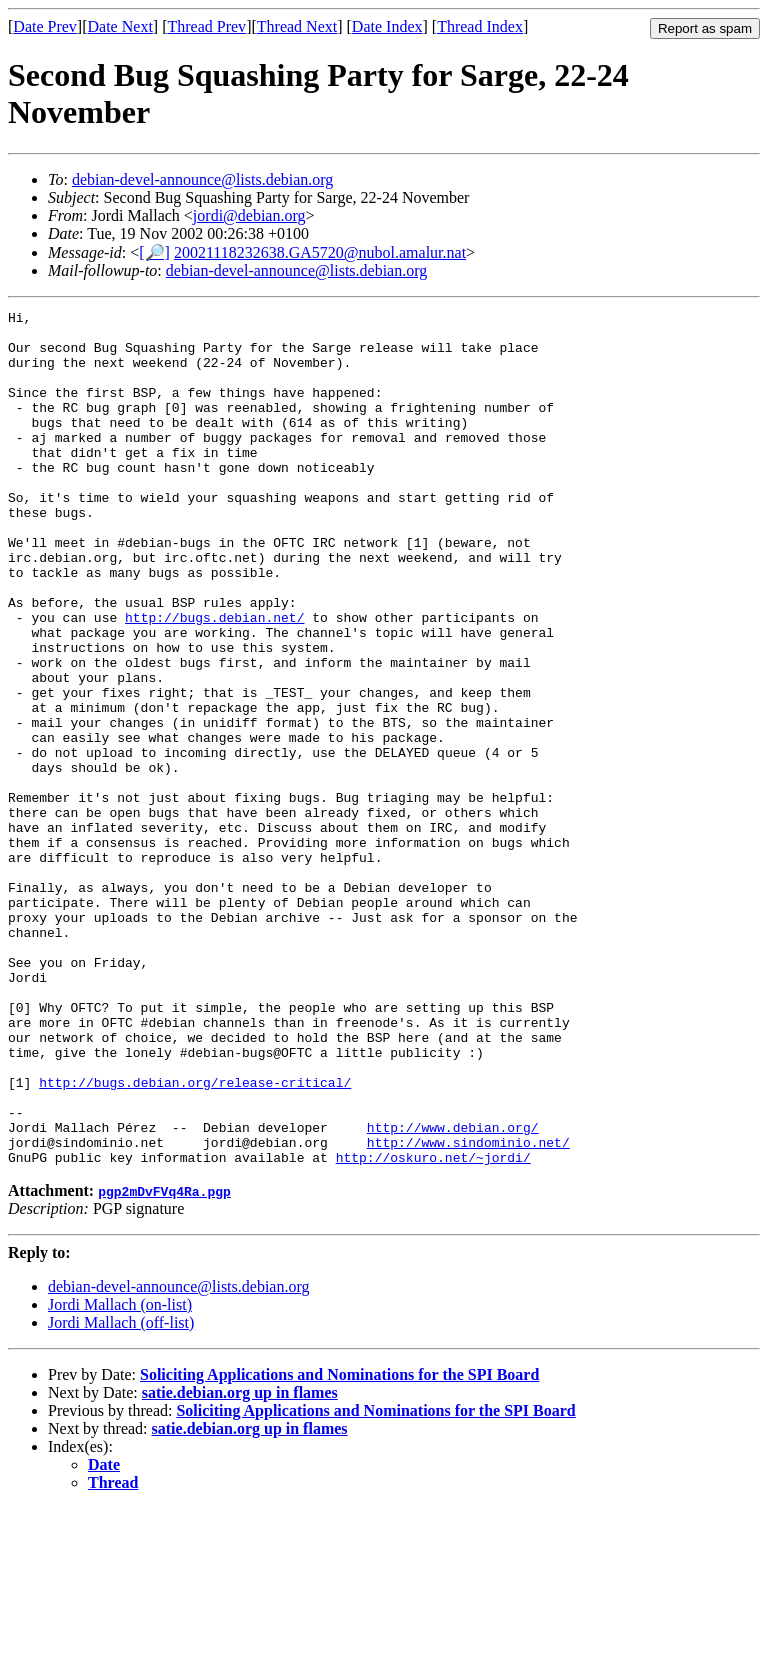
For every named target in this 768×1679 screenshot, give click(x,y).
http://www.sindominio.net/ (468, 1310)
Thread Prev (206, 26)
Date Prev (45, 26)
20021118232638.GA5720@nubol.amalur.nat (320, 252)
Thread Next (297, 26)
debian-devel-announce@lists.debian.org (202, 179)
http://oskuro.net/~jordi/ (433, 1328)
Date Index (387, 26)
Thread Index (480, 26)
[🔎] (154, 252)
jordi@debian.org (249, 215)
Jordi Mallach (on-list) (120, 1475)
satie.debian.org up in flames (240, 1563)
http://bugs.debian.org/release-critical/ (195, 1238)
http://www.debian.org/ (453, 1292)
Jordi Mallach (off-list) (121, 1493)
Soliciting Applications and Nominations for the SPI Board (339, 1545)
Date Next (120, 26)
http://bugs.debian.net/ (214, 680)
